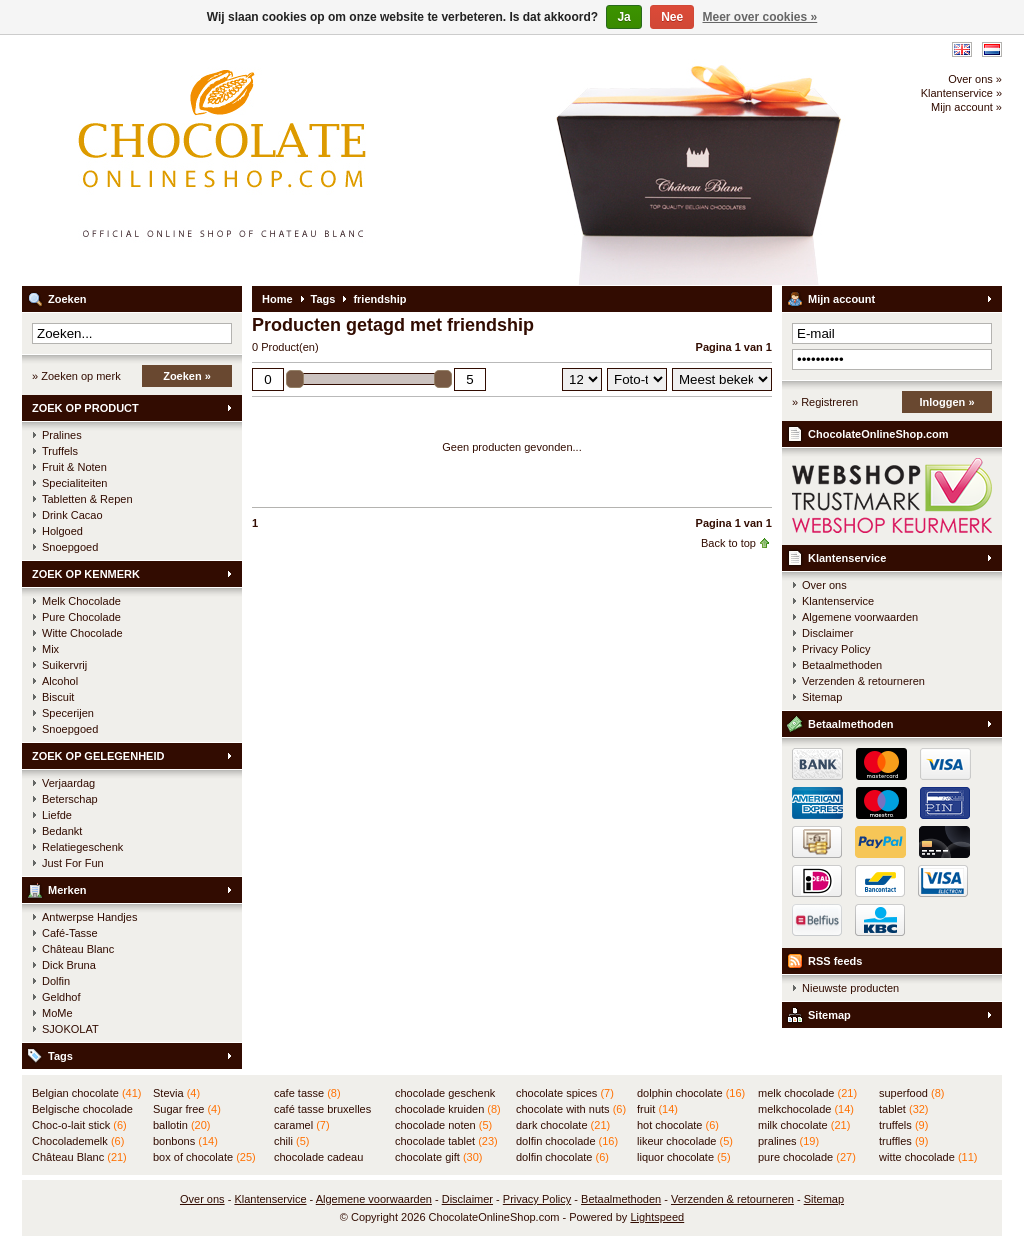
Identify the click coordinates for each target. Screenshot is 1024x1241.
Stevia (176, 1093)
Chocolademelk (78, 1141)
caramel (302, 1125)
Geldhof (61, 997)
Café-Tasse (70, 933)
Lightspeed (657, 1217)
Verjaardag (68, 783)
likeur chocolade (685, 1141)
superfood (911, 1093)
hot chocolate (678, 1125)
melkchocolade (806, 1109)
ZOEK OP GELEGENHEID (98, 756)
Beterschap (70, 799)
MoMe (57, 1013)
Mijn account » (966, 107)
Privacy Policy (836, 649)
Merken (67, 890)
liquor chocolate (684, 1157)
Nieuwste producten (850, 988)
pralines (788, 1141)
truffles (903, 1141)
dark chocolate (563, 1125)
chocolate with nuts (571, 1109)
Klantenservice (847, 558)
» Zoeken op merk (76, 376)
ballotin (181, 1125)
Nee (672, 17)
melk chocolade (807, 1093)
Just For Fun (73, 863)
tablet (904, 1109)
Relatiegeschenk (82, 847)
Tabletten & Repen (87, 499)
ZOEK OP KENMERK (86, 574)
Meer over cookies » (760, 17)
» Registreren (825, 402)
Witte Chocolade (82, 633)
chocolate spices (565, 1093)
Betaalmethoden (842, 665)
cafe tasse (307, 1093)
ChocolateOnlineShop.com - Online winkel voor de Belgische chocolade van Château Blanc (287, 160)
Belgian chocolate (86, 1093)
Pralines (62, 435)
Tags (60, 1056)
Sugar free (187, 1109)
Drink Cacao (72, 515)
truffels (903, 1125)
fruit (657, 1109)
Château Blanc (78, 949)
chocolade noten (443, 1125)
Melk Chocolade (81, 601)
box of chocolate (204, 1157)
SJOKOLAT (70, 1029)
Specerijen (68, 713)
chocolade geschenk (445, 1094)
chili (291, 1141)
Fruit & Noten (74, 467)
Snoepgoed (70, 547)
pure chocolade (807, 1157)
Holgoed (62, 531)
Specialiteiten (74, 483)
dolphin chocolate (691, 1093)
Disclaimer (827, 633)
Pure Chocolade (81, 617)
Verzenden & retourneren (863, 681)
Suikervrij (64, 665)
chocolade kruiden (448, 1109)
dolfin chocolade (567, 1141)
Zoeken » (187, 376)
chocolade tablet (446, 1141)
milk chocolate (804, 1125)
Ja (623, 17)
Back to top (728, 543)
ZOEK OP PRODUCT (85, 408)
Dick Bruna (69, 965)
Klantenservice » (961, 93)
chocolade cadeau (318, 1158)
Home (277, 299)
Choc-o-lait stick (79, 1125)
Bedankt (62, 831)
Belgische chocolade (82, 1110)
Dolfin (56, 981)
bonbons (185, 1141)
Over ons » (975, 79)
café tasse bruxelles (322, 1110)
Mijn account (841, 299)
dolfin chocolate (562, 1157)
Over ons (824, 585)
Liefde (57, 815)
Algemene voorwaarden (860, 617)
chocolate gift (438, 1157)
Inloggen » (947, 402)
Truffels (60, 451)
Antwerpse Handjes (89, 917)
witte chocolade (928, 1157)
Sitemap (822, 697)
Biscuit (58, 697)
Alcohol (60, 681)
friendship (379, 299)
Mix (50, 649)
